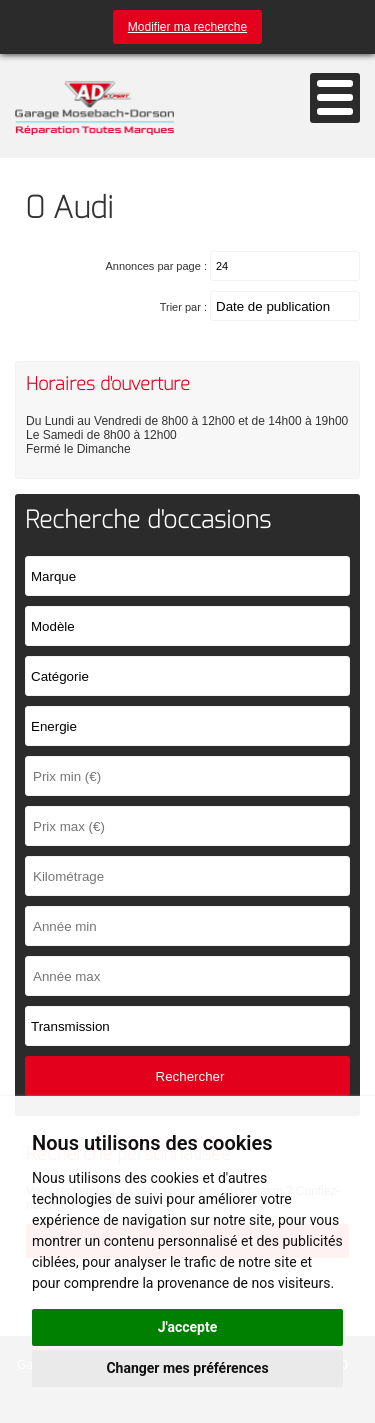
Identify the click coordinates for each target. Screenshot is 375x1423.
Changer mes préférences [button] (187, 1368)
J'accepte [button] (188, 1327)
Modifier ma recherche (187, 27)
